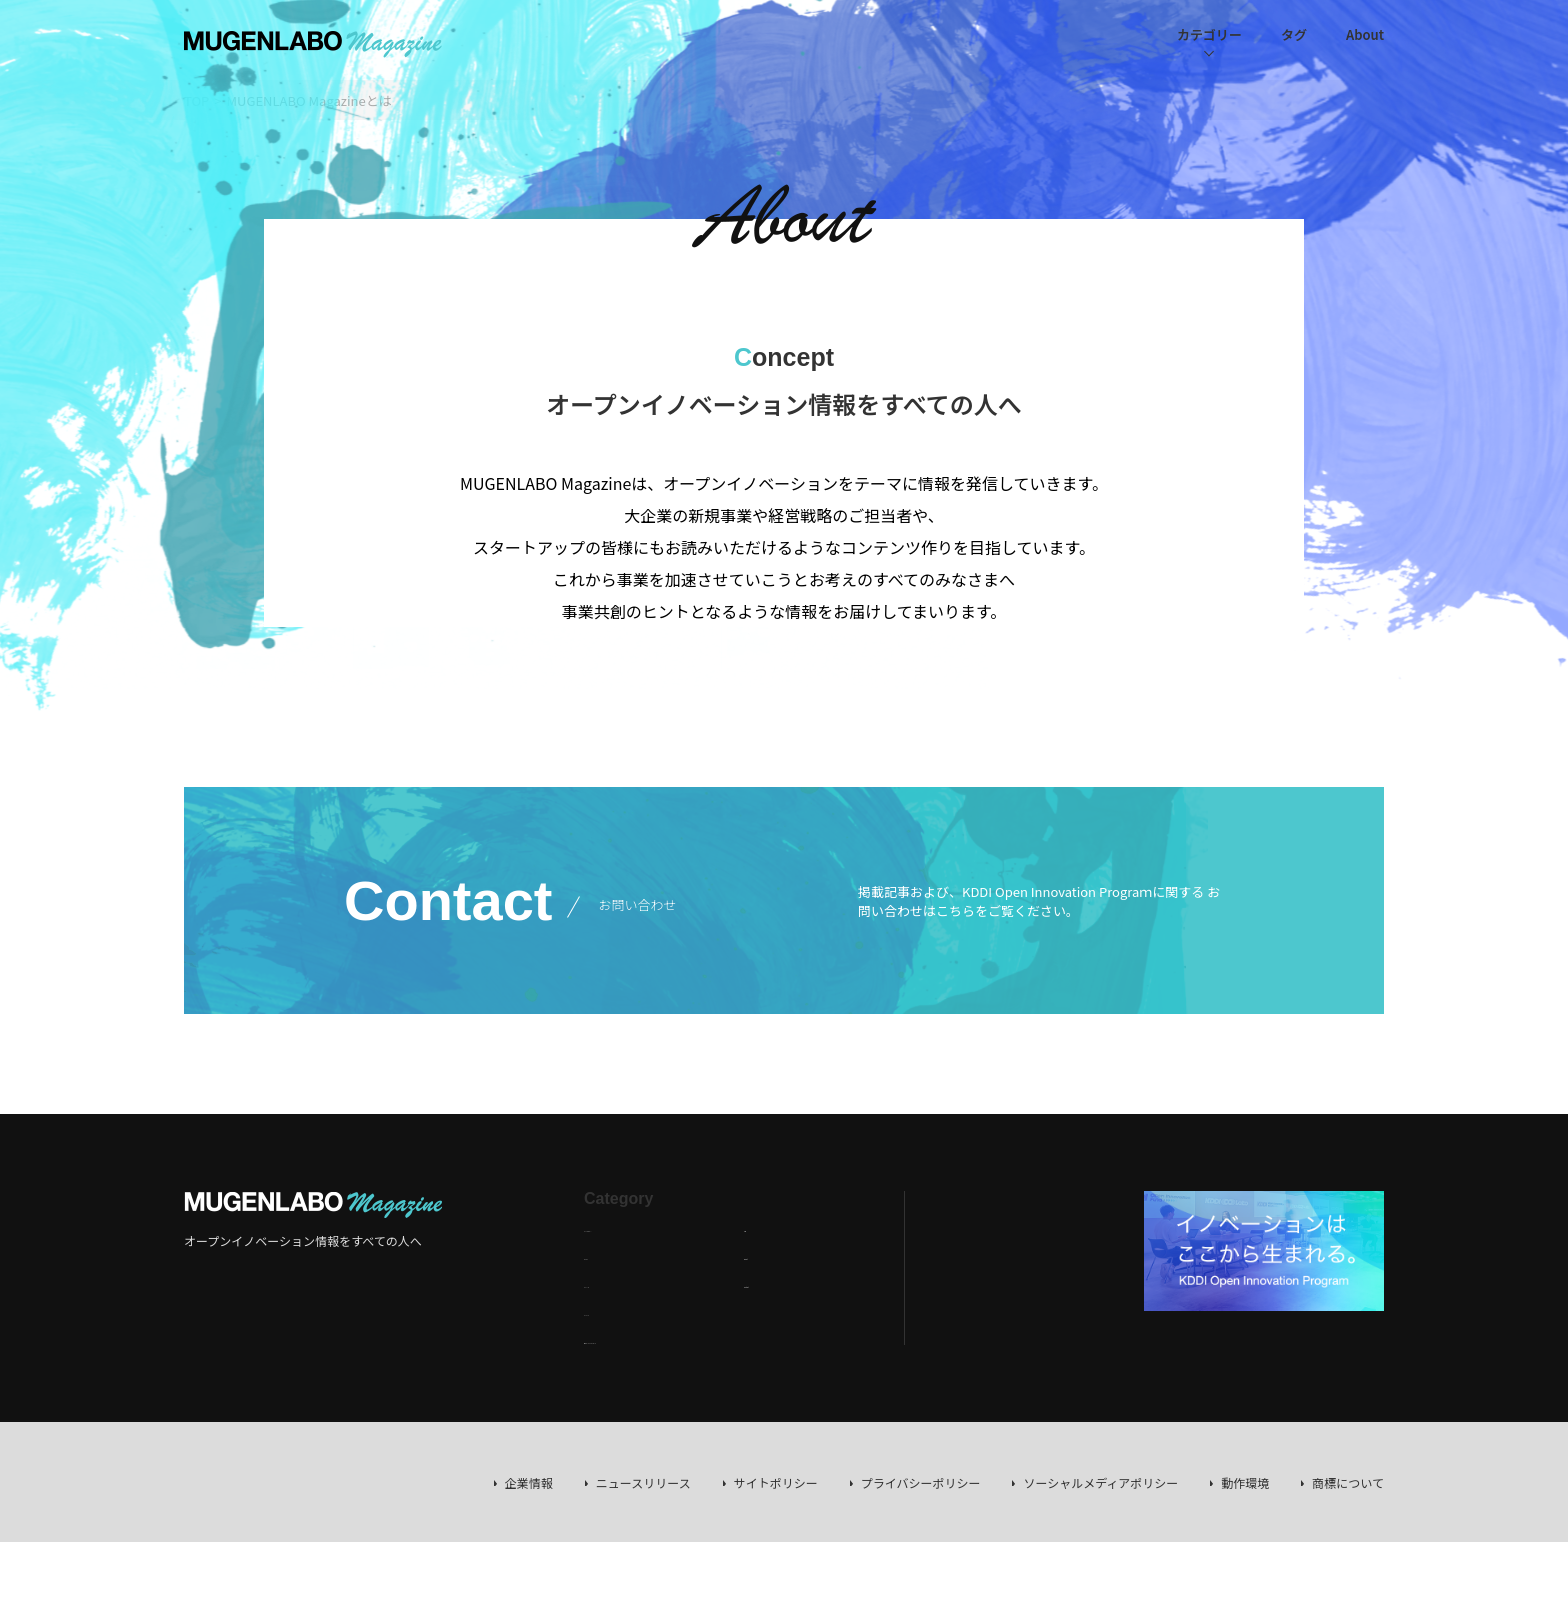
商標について (1348, 1482)
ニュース (607, 1282)
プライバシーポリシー (921, 1482)
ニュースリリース (643, 1482)
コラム (602, 1254)
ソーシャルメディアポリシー (1100, 1482)
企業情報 (529, 1482)
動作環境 (1245, 1482)
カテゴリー (1209, 34)
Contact (766, 1282)
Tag (754, 1226)
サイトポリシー (776, 1482)
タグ (1294, 34)
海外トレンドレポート (644, 1338)
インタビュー (620, 1226)
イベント (608, 1310)
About (1365, 34)
